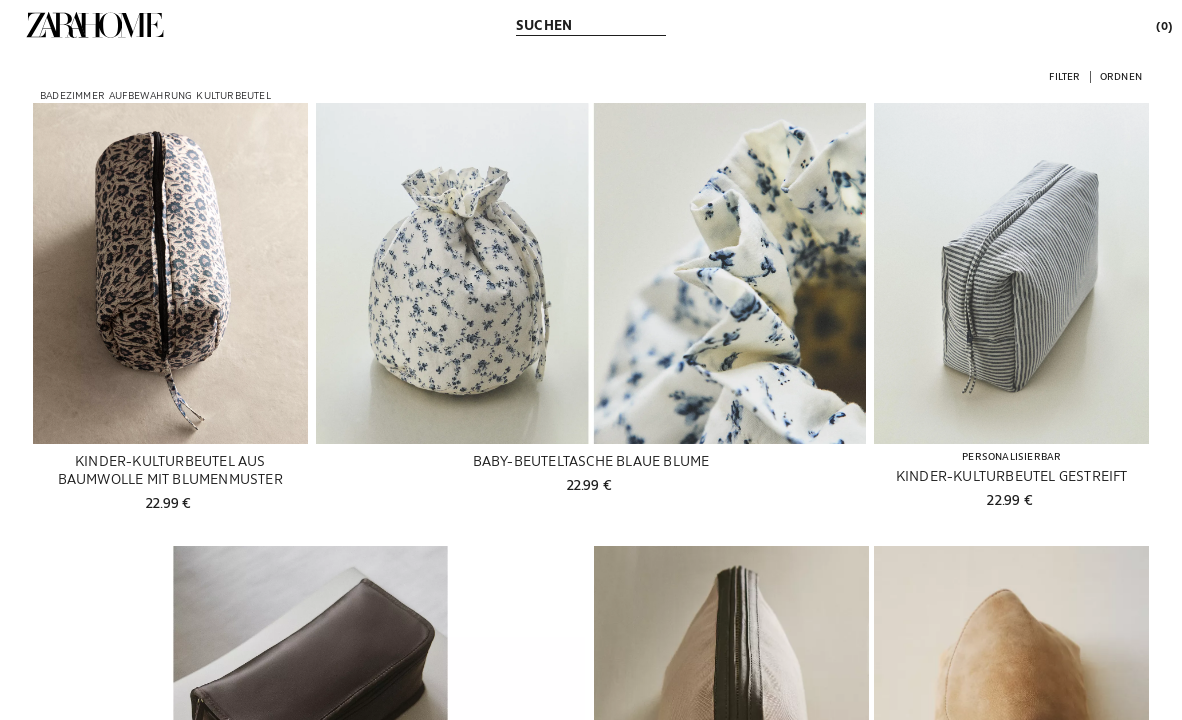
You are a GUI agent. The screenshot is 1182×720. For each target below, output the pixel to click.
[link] (95, 25)
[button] (1064, 75)
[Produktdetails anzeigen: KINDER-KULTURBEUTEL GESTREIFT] (1011, 273)
